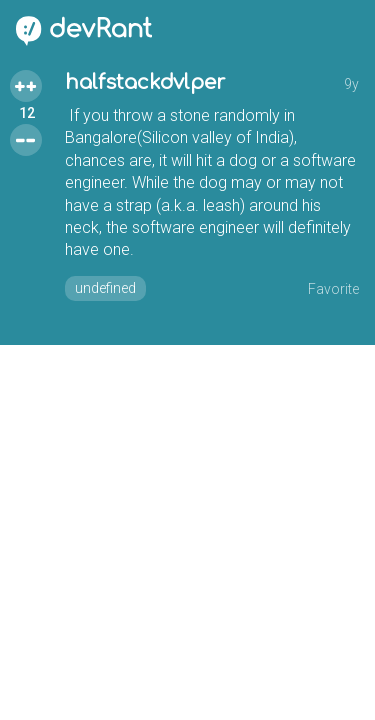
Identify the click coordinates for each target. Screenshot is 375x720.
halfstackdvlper (145, 82)
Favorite (333, 289)
